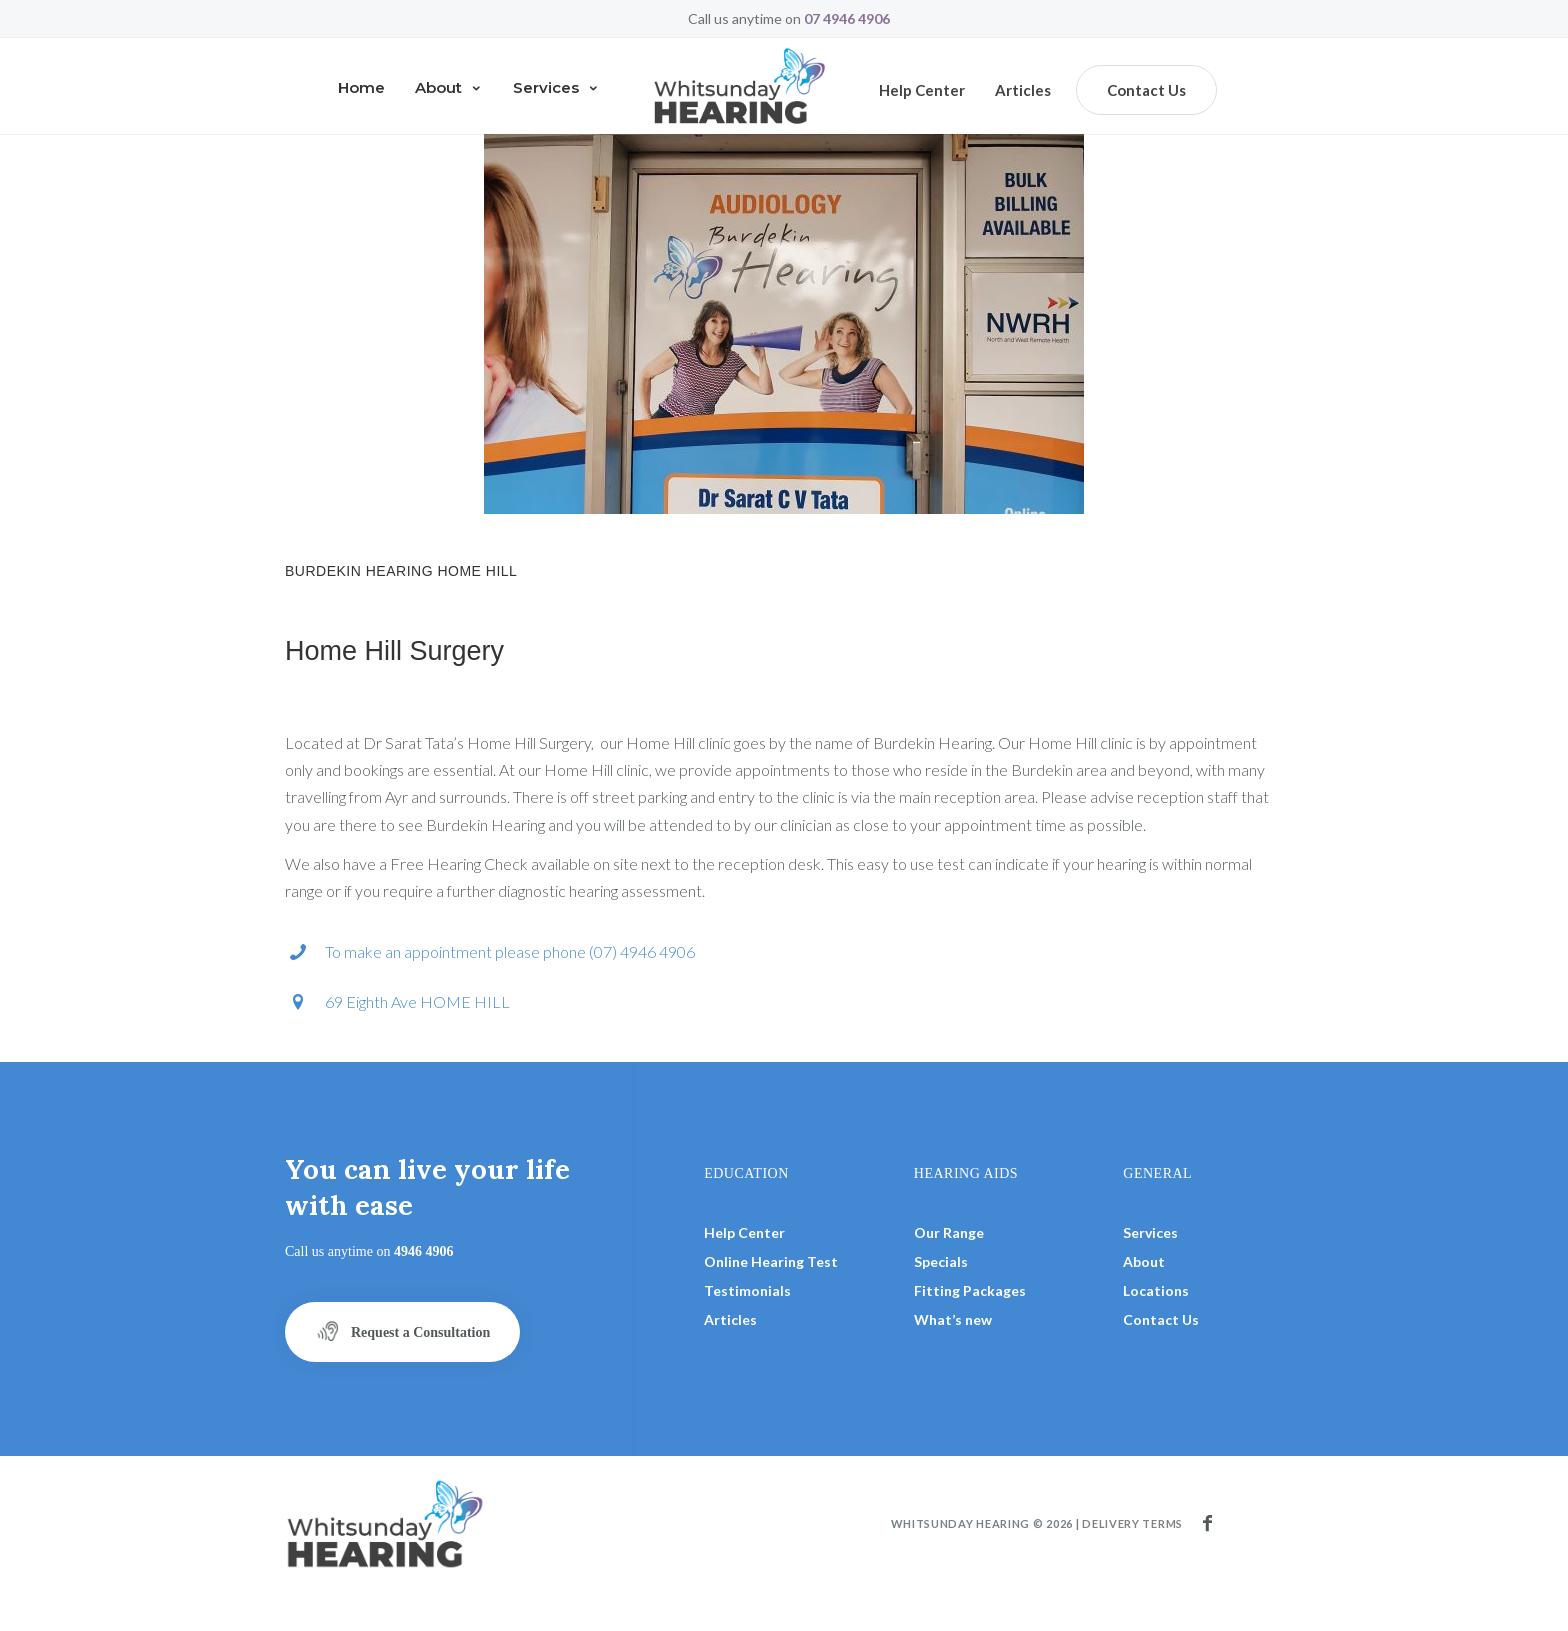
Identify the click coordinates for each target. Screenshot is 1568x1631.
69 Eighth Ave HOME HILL (417, 1001)
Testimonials (747, 1290)
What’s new (953, 1319)
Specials (941, 1261)
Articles (1023, 90)
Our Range (949, 1232)
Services (556, 87)
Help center (922, 90)
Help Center (744, 1232)
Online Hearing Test (771, 1261)
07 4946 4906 (847, 18)
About (449, 87)
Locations (1156, 1290)
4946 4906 (424, 1251)
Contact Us (1146, 90)
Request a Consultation (402, 1331)
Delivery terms (1132, 1523)
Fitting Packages (970, 1290)
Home (361, 87)
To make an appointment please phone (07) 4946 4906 (510, 951)
